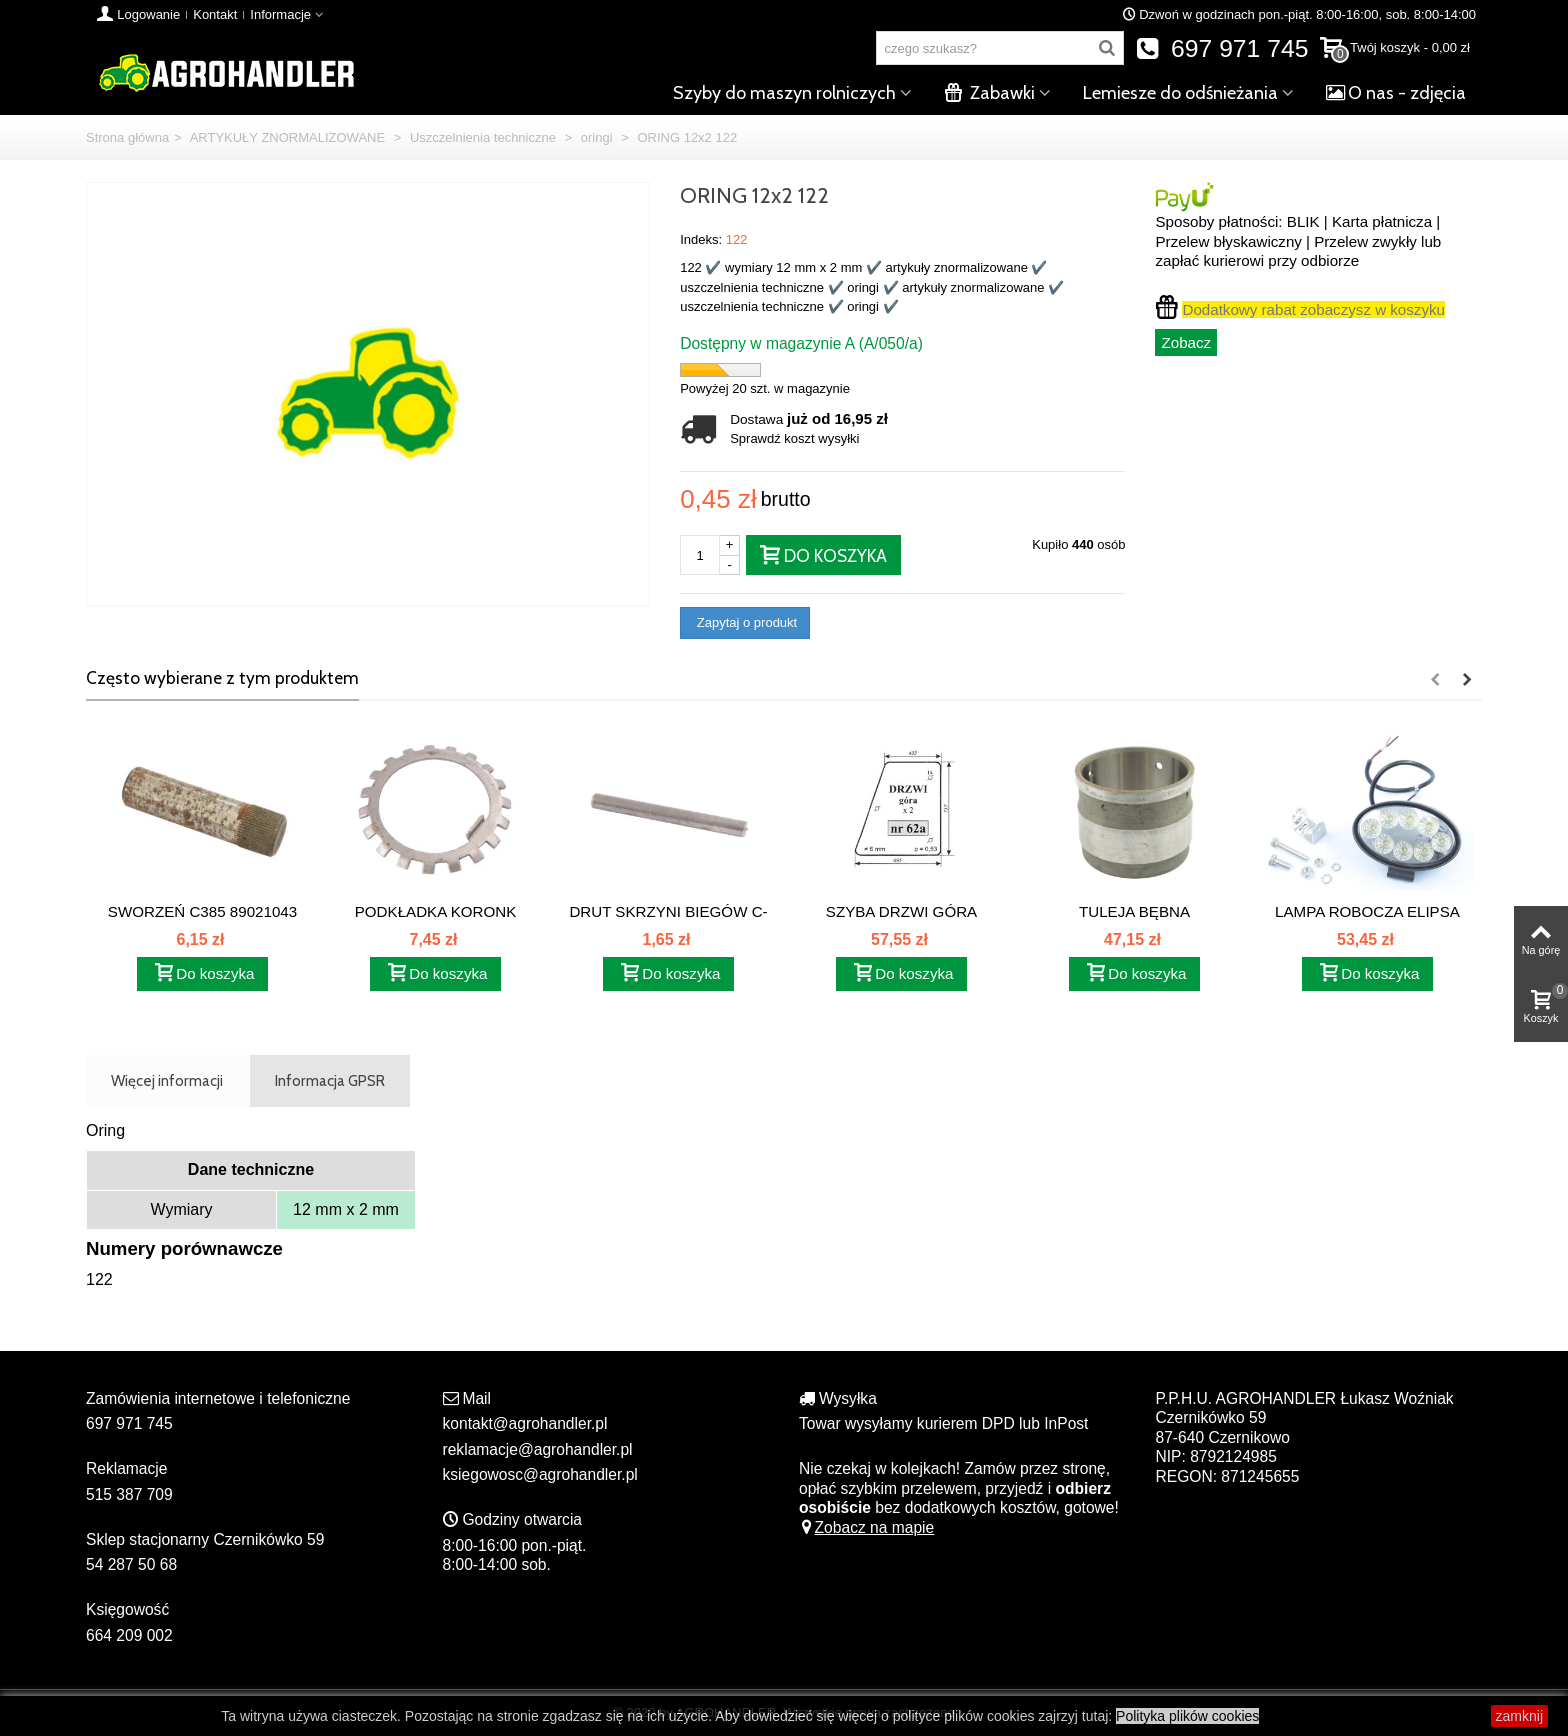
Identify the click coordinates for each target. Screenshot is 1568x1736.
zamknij (1519, 1716)
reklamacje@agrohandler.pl (538, 1449)
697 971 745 (1222, 48)
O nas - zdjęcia (1396, 93)
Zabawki (989, 93)
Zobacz (1186, 342)
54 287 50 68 (131, 1564)
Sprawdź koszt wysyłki (794, 438)
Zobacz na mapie (866, 1527)
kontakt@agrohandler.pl (525, 1423)
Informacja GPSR (330, 1080)
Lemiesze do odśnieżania (1180, 93)
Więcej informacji (167, 1080)
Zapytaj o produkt (745, 622)
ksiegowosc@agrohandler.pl (540, 1474)
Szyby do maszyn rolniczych (784, 93)
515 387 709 (129, 1494)
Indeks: (701, 239)
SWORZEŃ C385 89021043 (202, 911)
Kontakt (215, 14)
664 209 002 (129, 1635)
